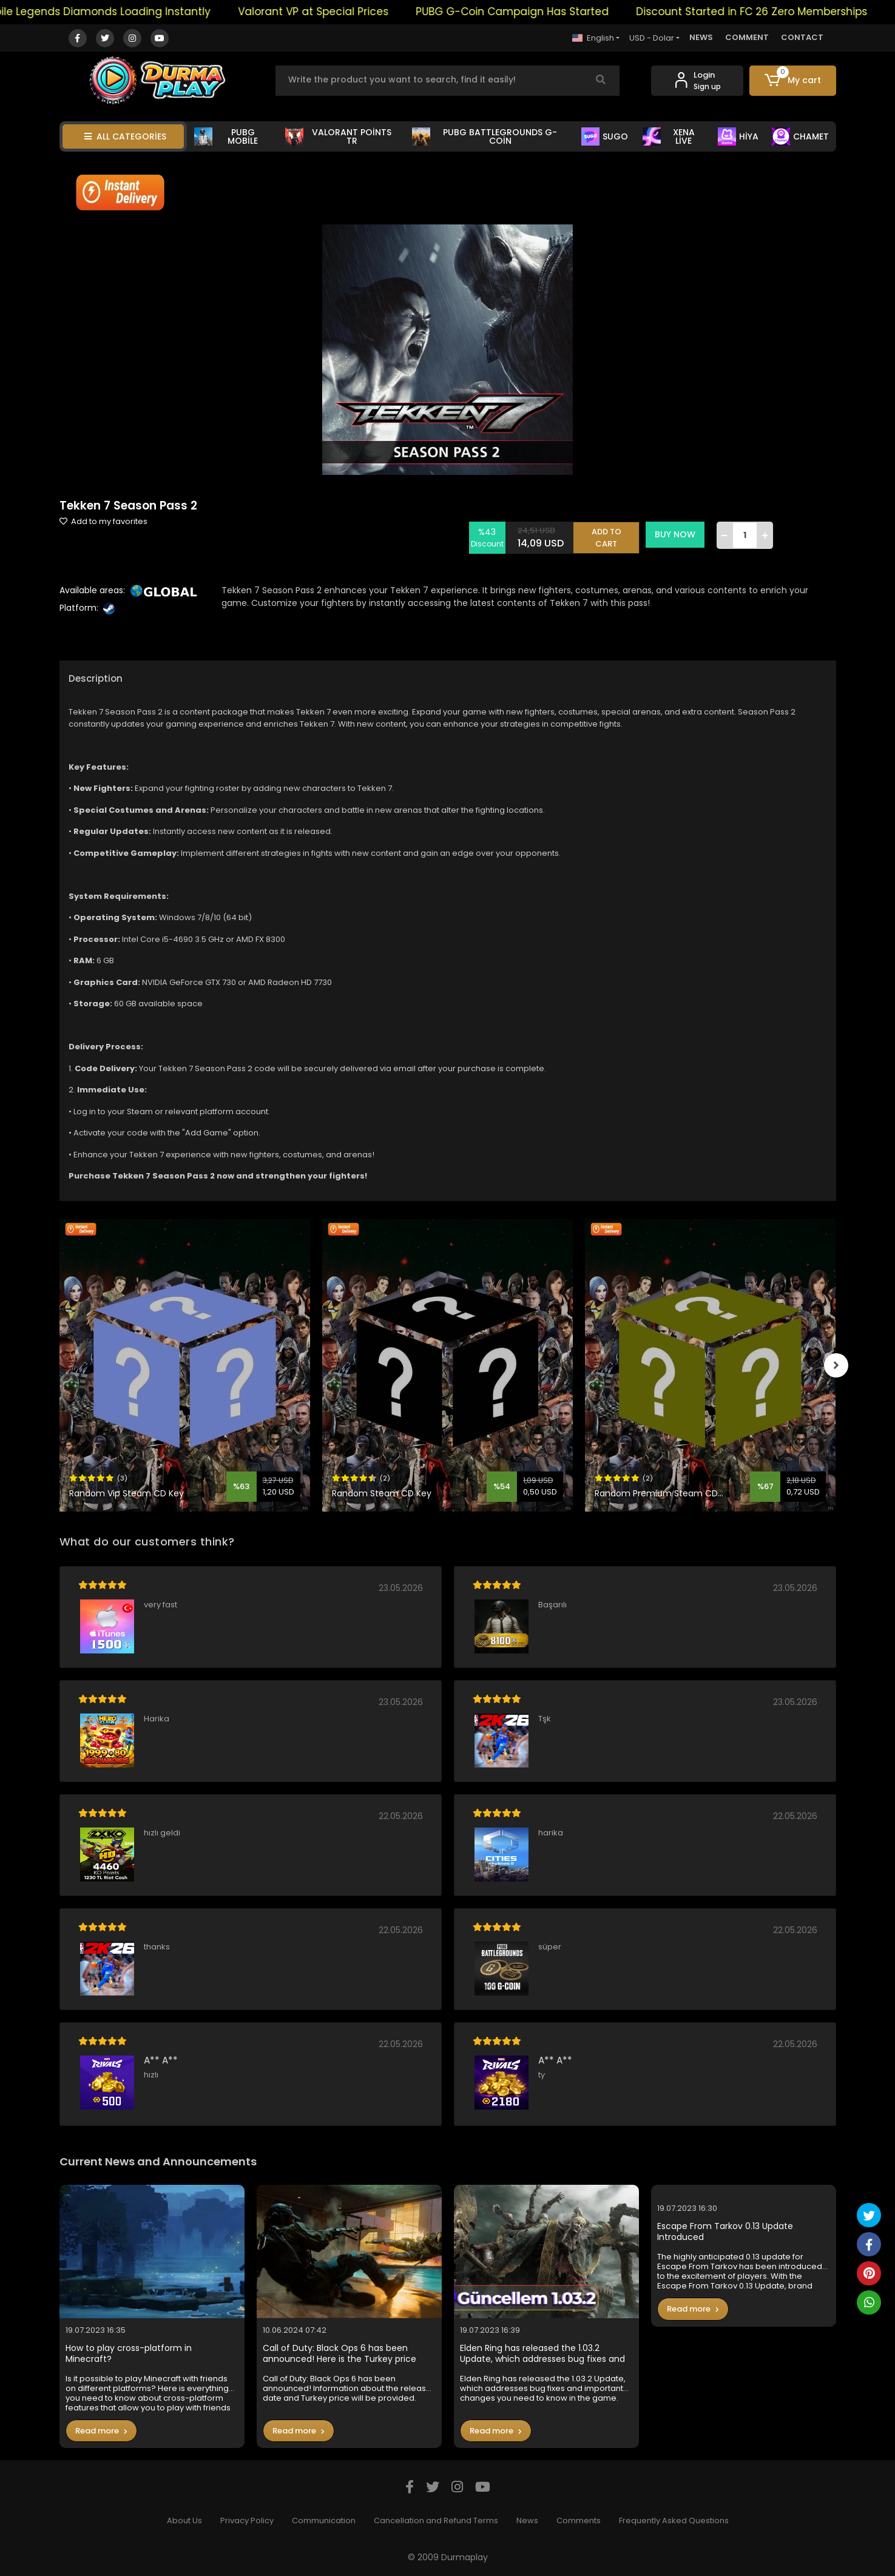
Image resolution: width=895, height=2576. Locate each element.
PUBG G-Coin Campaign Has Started (540, 11)
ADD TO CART (607, 534)
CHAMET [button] (800, 136)
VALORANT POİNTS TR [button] (338, 136)
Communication (324, 2520)
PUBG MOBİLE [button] (226, 136)
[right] (836, 1365)
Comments (578, 2520)
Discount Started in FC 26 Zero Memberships (779, 11)
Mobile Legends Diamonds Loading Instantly (122, 11)
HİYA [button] (738, 136)
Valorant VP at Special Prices (341, 11)
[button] (792, 81)
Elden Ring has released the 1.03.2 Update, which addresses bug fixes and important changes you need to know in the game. (545, 2353)
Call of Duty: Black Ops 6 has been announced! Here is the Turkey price (339, 2353)
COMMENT (747, 37)
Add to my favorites (103, 521)
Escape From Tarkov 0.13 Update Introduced (725, 2232)
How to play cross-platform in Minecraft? (129, 2353)
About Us (184, 2520)
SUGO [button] (604, 136)
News (527, 2520)
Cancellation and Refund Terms (436, 2520)
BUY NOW (676, 534)
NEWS (701, 37)
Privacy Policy (247, 2520)
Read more (101, 2430)
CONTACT (802, 37)
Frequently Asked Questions (674, 2520)
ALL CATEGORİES (125, 136)
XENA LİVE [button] (669, 136)
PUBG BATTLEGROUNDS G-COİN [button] (485, 136)
